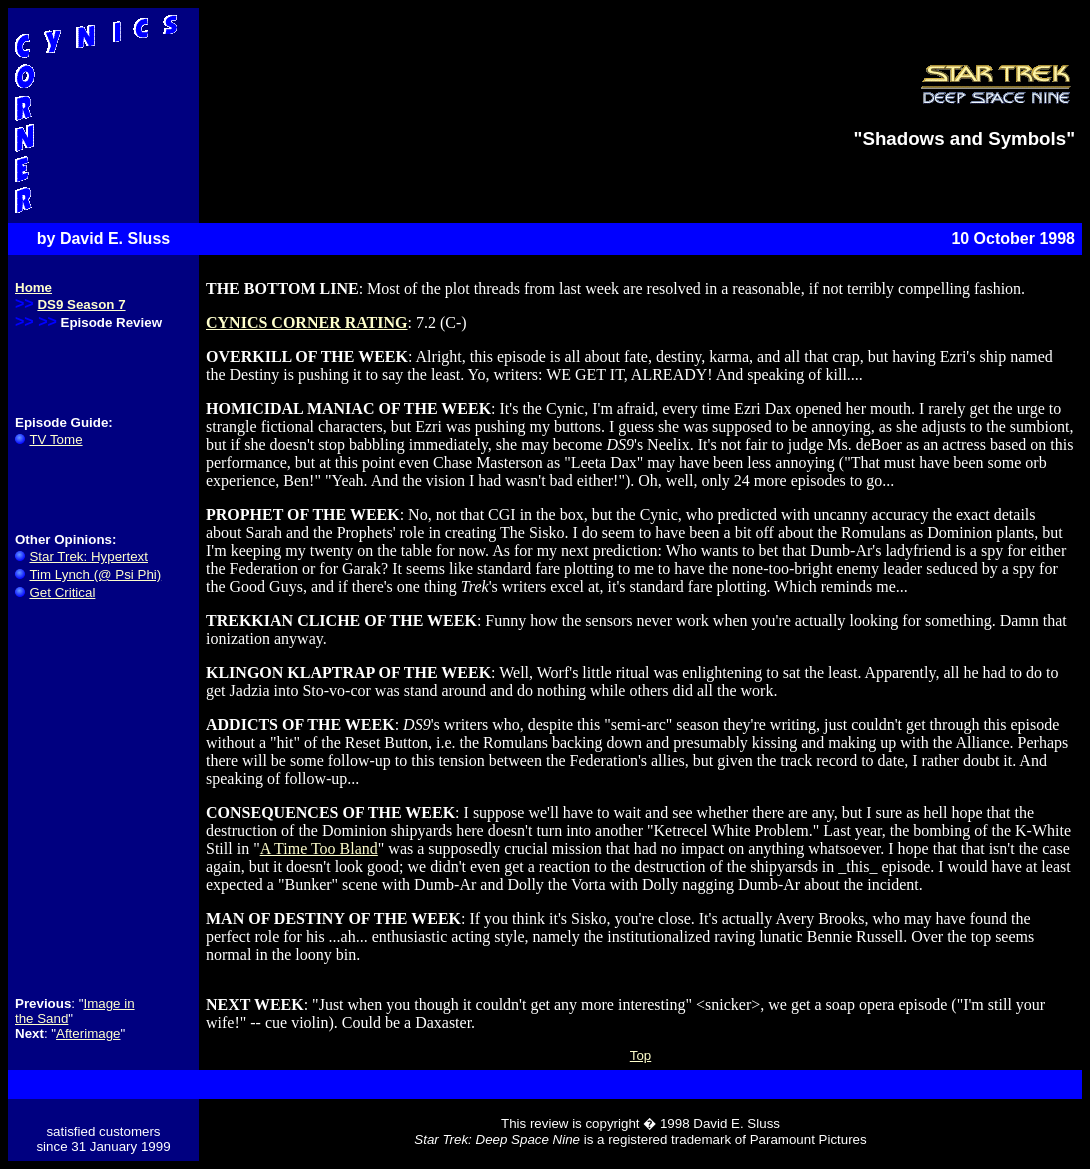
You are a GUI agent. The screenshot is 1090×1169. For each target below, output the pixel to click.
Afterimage (88, 1033)
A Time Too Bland (319, 848)
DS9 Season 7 (81, 304)
